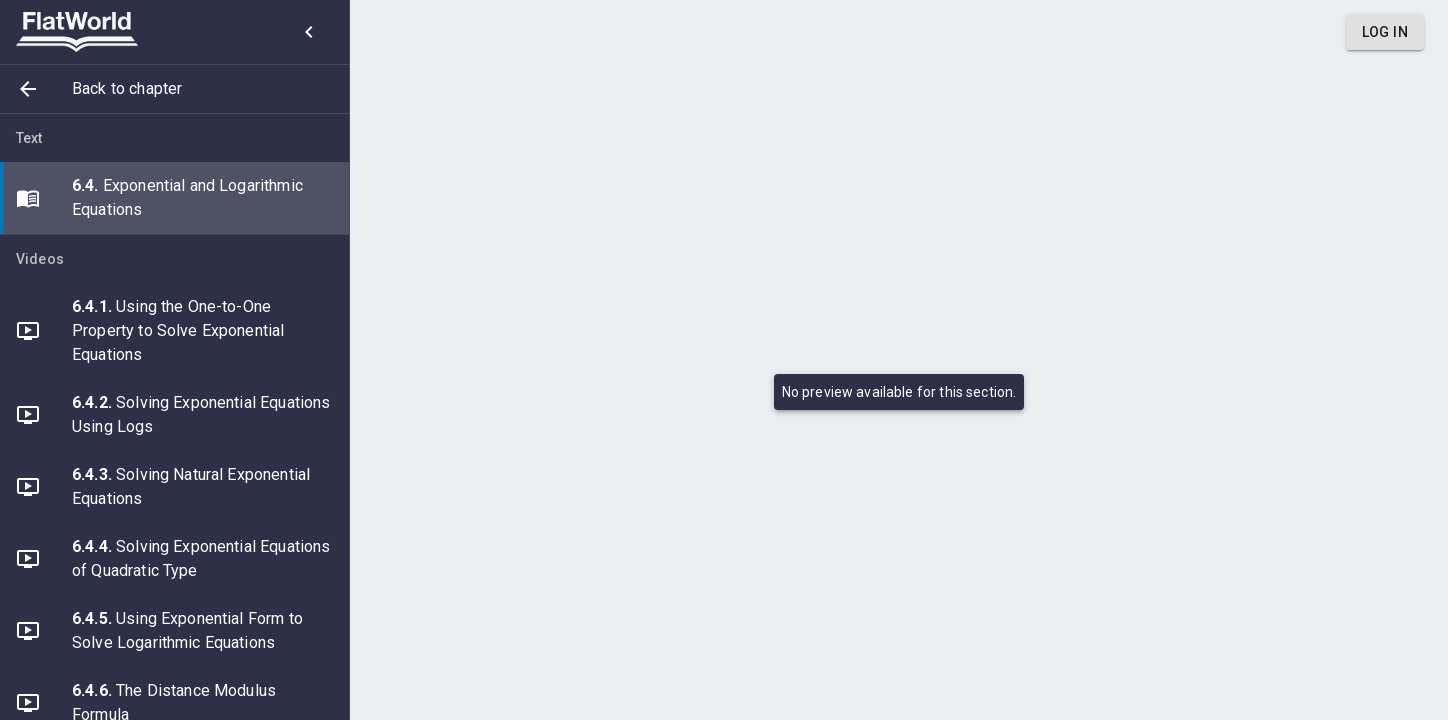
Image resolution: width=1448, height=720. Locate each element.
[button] (174, 89)
